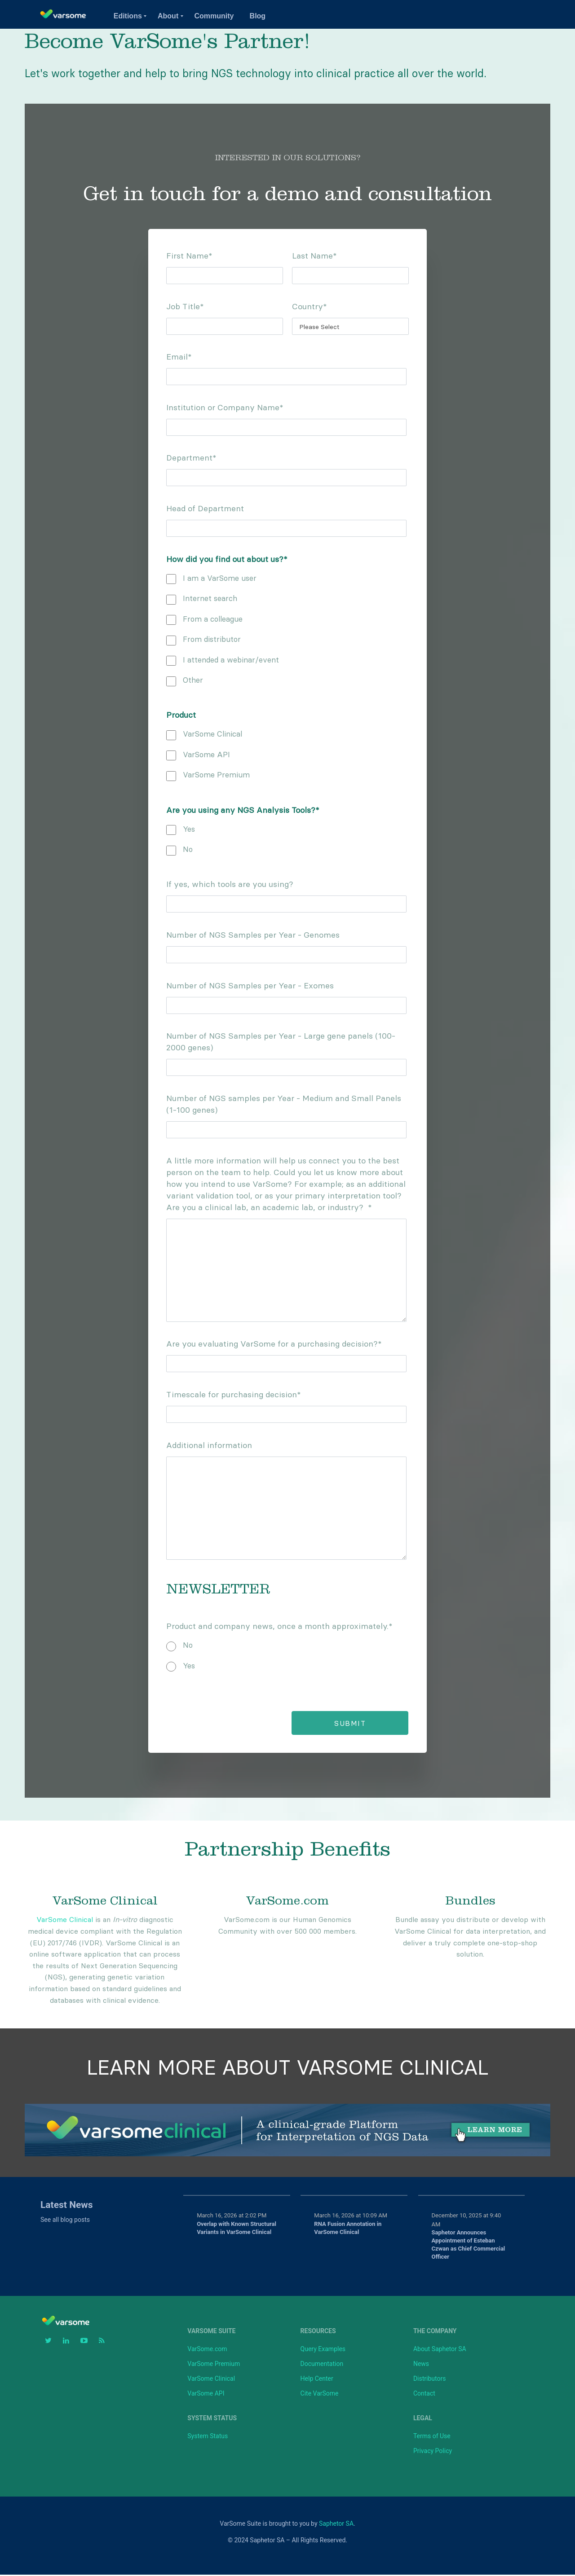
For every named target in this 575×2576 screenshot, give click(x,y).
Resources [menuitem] (318, 2332)
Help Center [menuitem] (317, 2379)
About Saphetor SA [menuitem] (439, 2350)
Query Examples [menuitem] (323, 2350)
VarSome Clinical (64, 1920)
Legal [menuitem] (422, 2419)
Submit (346, 1724)
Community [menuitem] (214, 16)
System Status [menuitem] (212, 2419)
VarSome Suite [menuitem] (211, 2332)
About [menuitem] (168, 16)
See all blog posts (65, 2221)
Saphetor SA (336, 2524)
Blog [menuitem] (258, 16)
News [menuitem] (421, 2365)
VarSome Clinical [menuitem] (211, 2379)
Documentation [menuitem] (322, 2365)
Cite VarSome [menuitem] (320, 2394)
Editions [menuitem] (128, 16)
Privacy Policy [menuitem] (432, 2452)
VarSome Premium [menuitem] (213, 2365)
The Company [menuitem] (435, 2332)
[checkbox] (287, 628)
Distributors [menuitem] (429, 2379)
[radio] (287, 1644)
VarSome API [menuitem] (205, 2394)
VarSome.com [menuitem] (207, 2350)
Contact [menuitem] (424, 2394)
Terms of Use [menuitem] (432, 2437)
